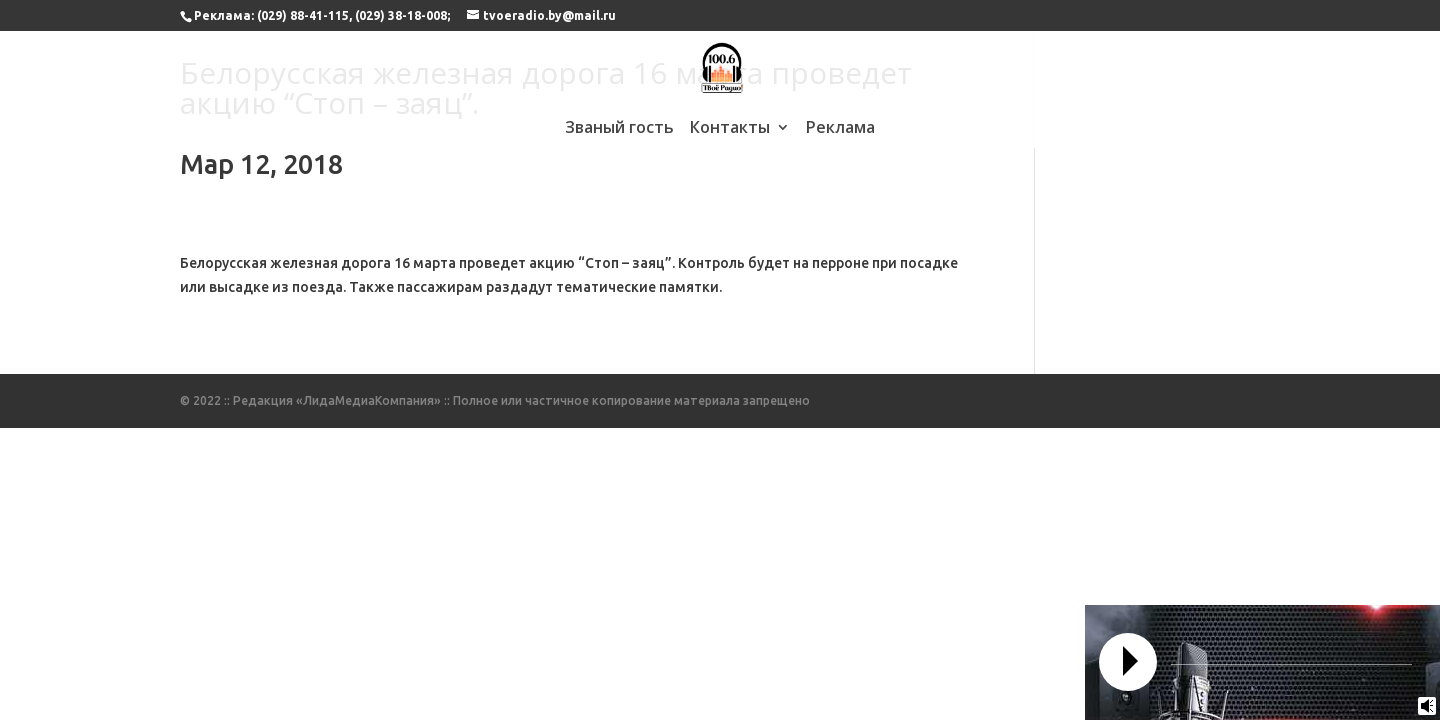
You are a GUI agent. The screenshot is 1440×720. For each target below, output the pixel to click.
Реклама (840, 129)
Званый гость (619, 129)
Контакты (730, 129)
